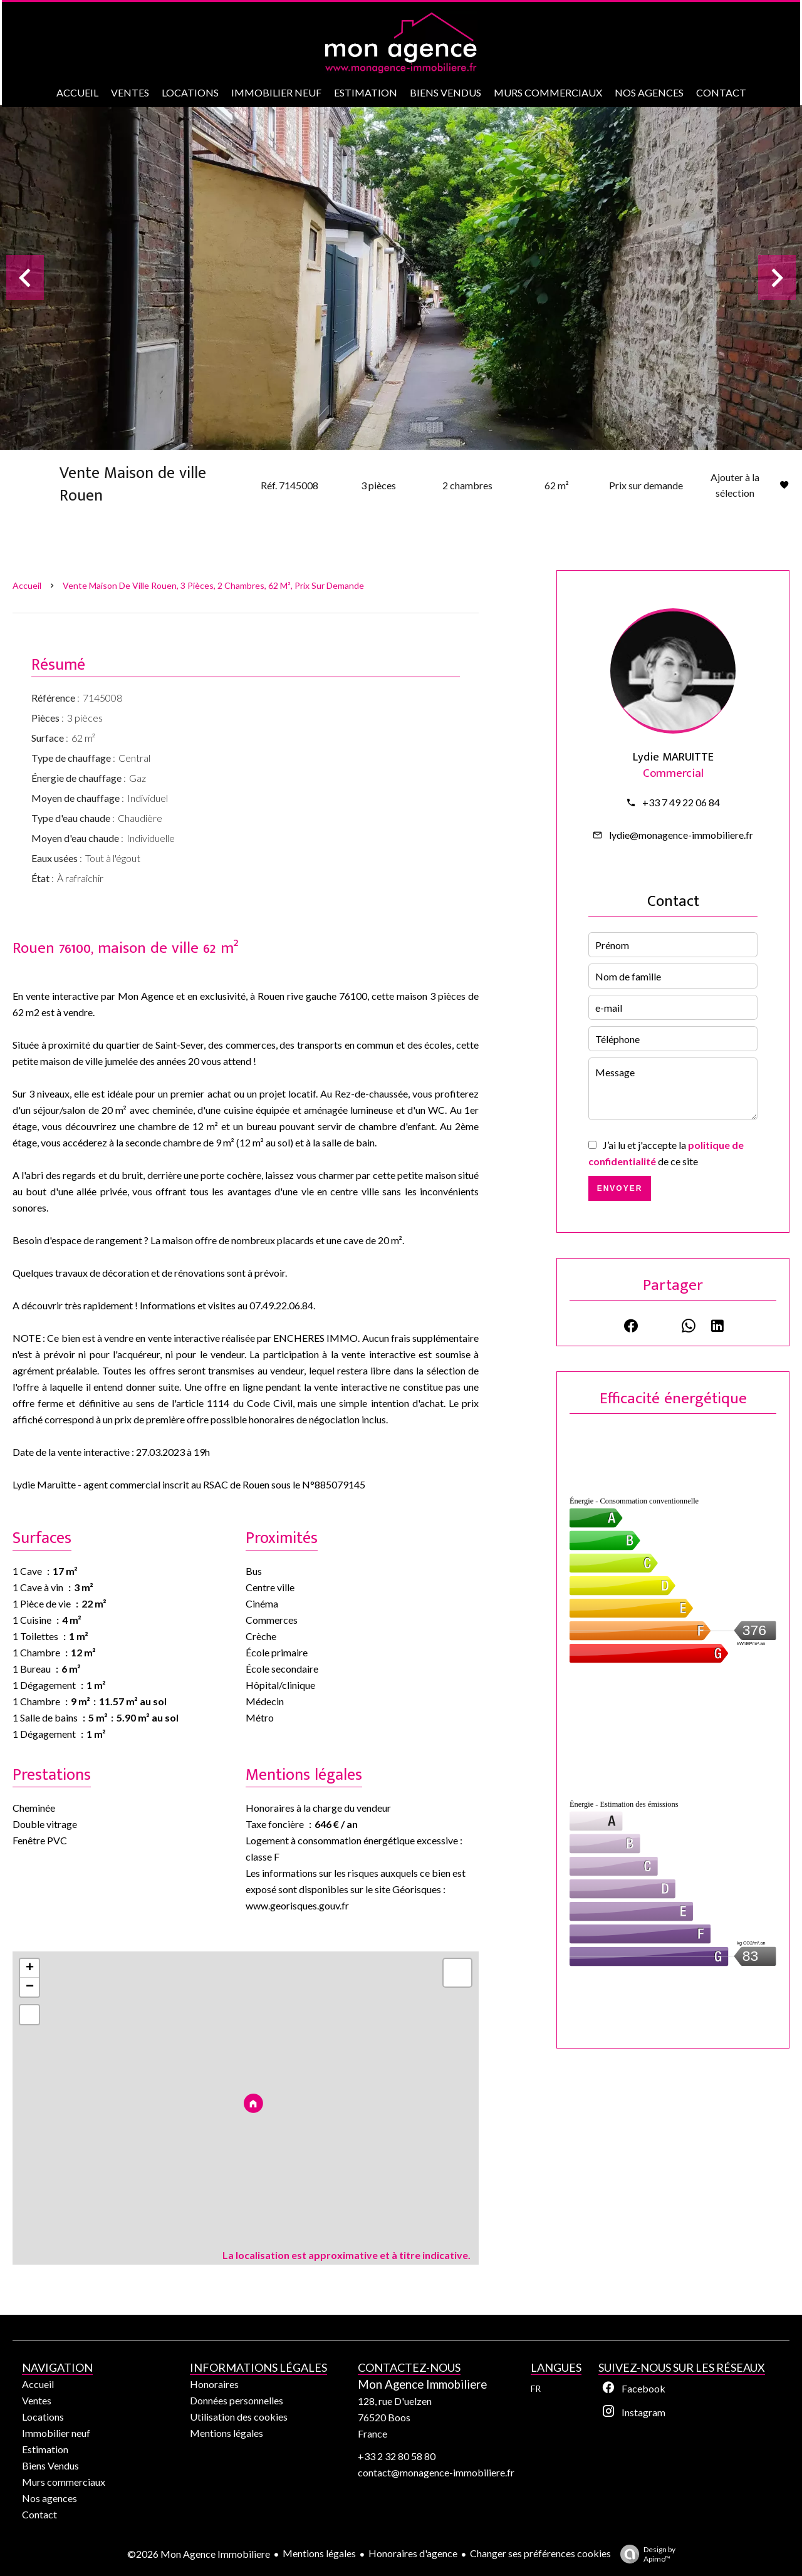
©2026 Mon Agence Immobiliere (198, 2554)
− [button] (30, 1987)
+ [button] (30, 1968)
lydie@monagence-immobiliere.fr (681, 835)
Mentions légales (319, 2553)
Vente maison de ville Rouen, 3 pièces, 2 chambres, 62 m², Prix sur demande (213, 585)
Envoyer (620, 1188)
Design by (644, 2554)
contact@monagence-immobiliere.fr (436, 2472)
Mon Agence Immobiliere (422, 2384)
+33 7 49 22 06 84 (681, 802)
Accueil (27, 585)
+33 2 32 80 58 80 (396, 2456)
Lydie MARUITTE (673, 757)
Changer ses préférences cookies (540, 2553)
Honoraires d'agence (412, 2553)
